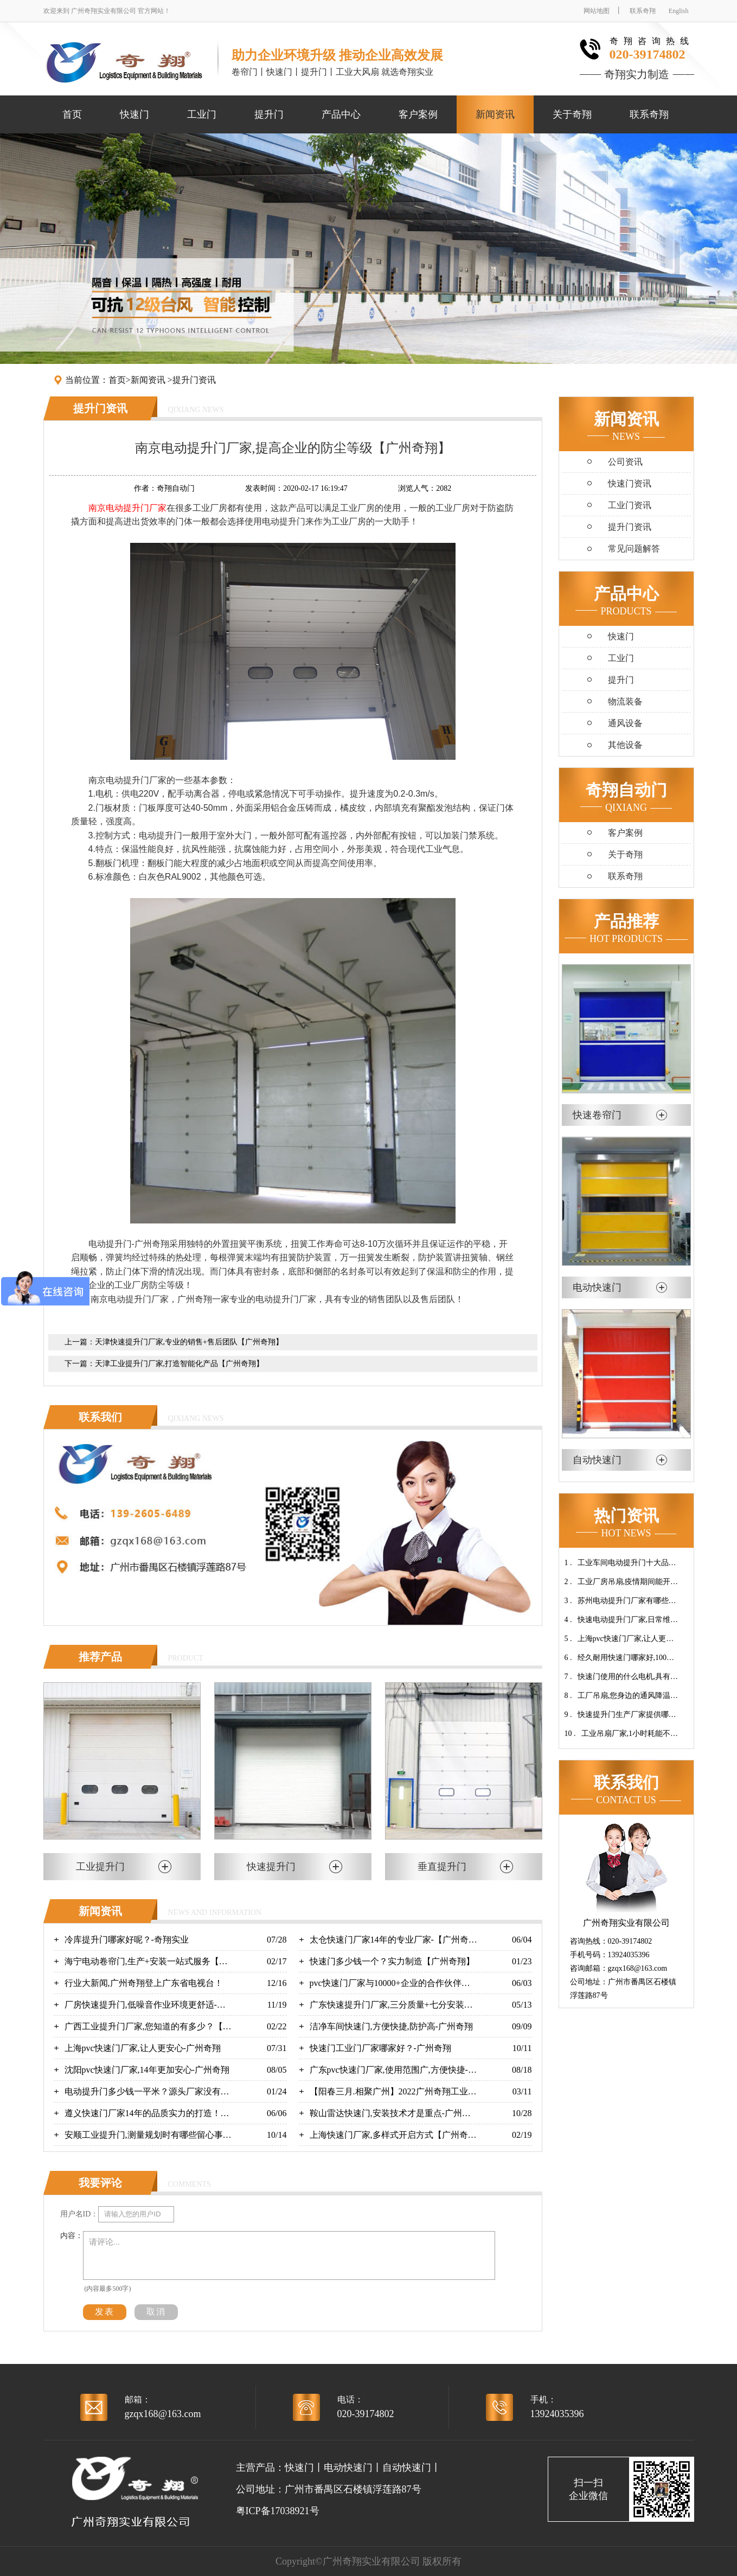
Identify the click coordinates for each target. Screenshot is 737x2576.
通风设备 (625, 723)
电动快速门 (348, 2467)
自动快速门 (406, 2467)
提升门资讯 (194, 380)
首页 (72, 114)
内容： (71, 2236)
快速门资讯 (629, 483)
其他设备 (625, 744)
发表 (104, 2311)
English (679, 11)
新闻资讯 (495, 114)
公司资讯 (625, 461)
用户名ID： (79, 2214)
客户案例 (418, 114)
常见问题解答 (634, 548)
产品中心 (341, 114)
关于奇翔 (572, 114)
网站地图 (597, 11)
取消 (156, 2311)
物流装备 (625, 701)
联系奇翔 (643, 11)
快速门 (134, 114)
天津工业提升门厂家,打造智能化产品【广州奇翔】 (179, 1364)
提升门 (269, 114)
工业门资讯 (629, 505)
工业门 (201, 114)
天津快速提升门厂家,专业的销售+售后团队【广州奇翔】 (189, 1342)
